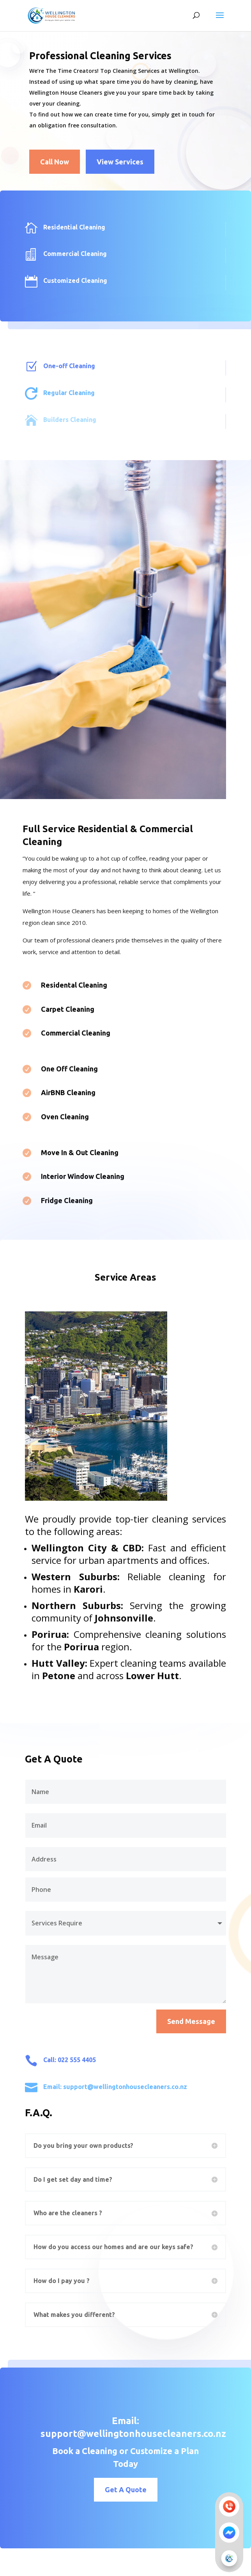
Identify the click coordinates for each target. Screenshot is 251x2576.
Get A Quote (150, 2489)
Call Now (54, 162)
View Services (120, 162)
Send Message (191, 2021)
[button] (229, 2558)
